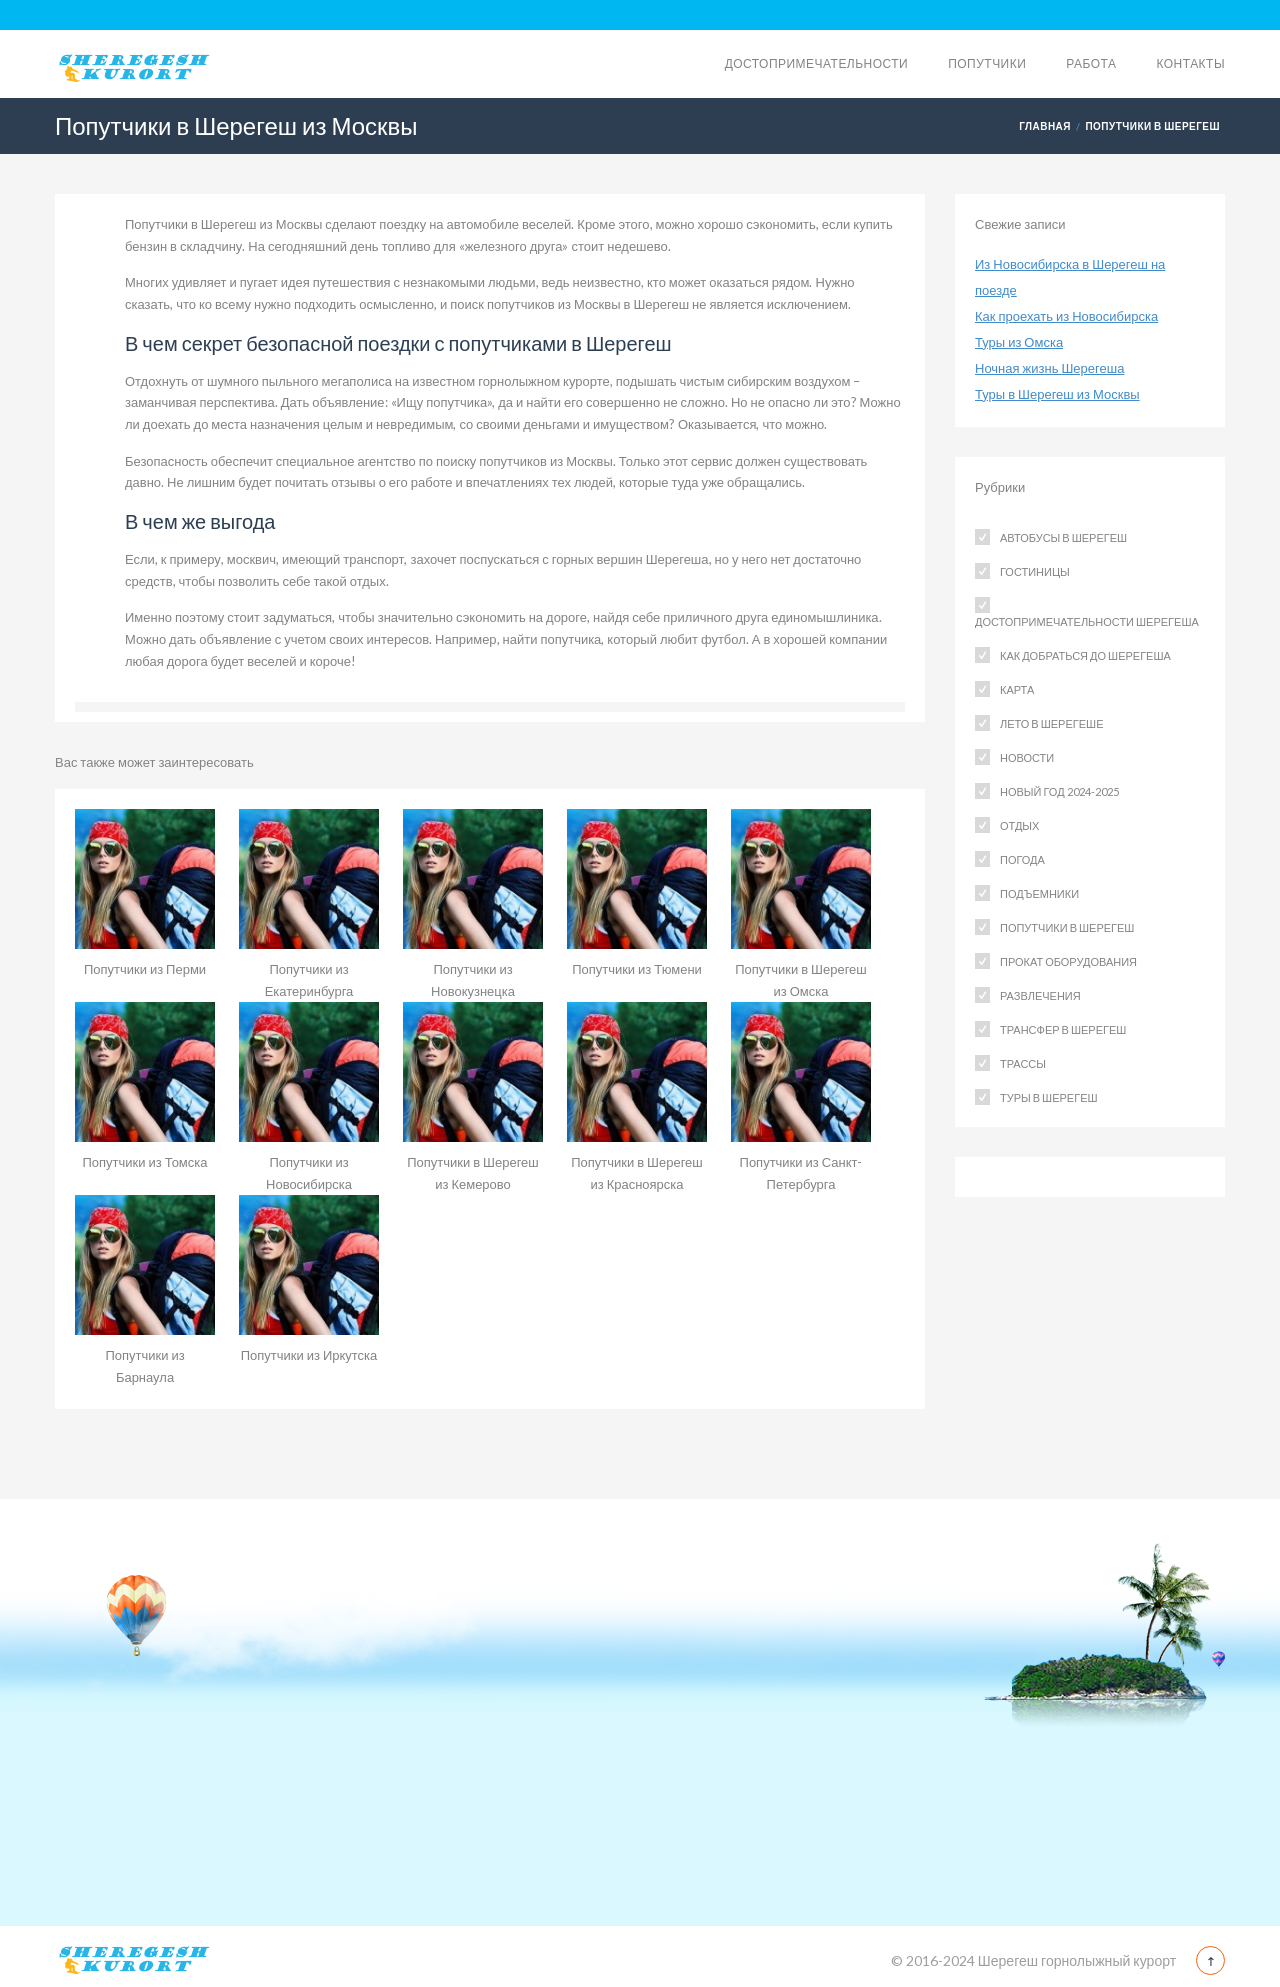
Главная (1045, 126)
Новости (1027, 757)
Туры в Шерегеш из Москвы (1057, 394)
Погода (1022, 859)
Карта (1017, 689)
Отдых (1019, 825)
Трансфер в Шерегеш (1063, 1029)
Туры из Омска (1019, 342)
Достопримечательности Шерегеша (1087, 621)
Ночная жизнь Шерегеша (1049, 368)
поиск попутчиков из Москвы (535, 304)
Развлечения (1040, 995)
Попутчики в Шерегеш (1152, 126)
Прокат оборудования (1068, 961)
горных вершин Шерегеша (630, 559)
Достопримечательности (817, 63)
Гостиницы (1035, 571)
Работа (1091, 63)
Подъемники (1039, 893)
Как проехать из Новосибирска (1066, 316)
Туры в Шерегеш (1049, 1097)
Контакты (1190, 63)
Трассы (1023, 1063)
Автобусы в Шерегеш (1063, 537)
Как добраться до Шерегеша (1085, 655)
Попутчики (987, 63)
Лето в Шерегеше (1051, 723)
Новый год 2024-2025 (1059, 791)
